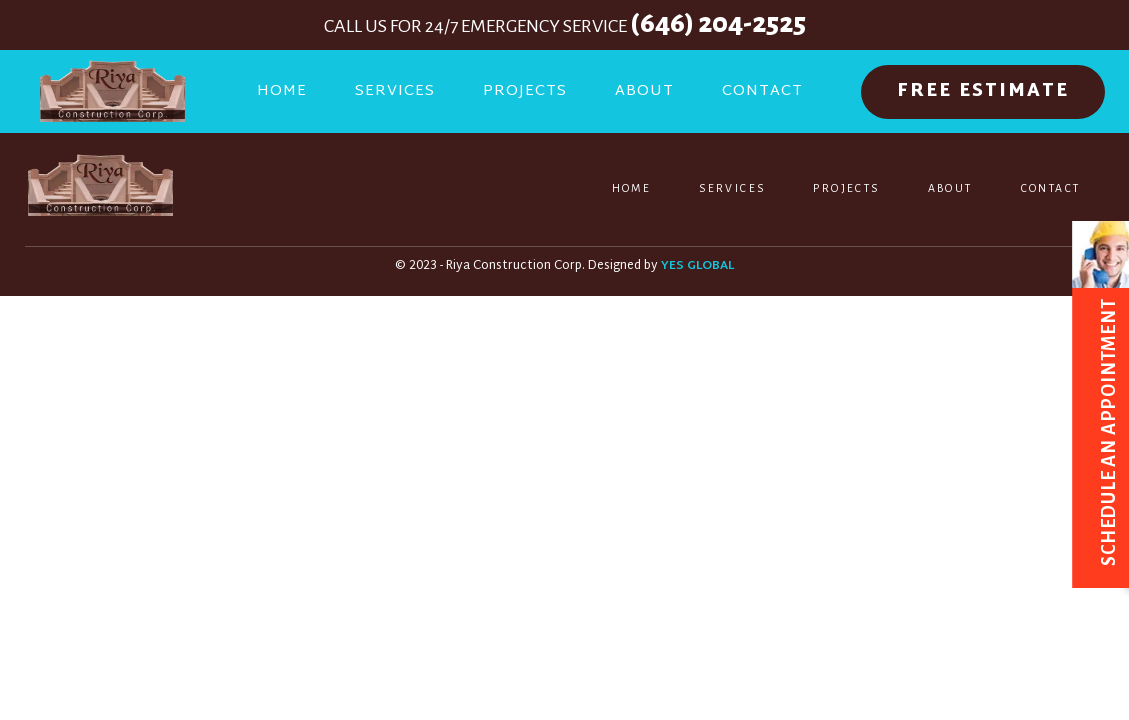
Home (282, 91)
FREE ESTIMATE (983, 91)
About (644, 91)
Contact (762, 91)
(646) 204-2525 (718, 23)
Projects (525, 91)
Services (395, 91)
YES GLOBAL (697, 266)
